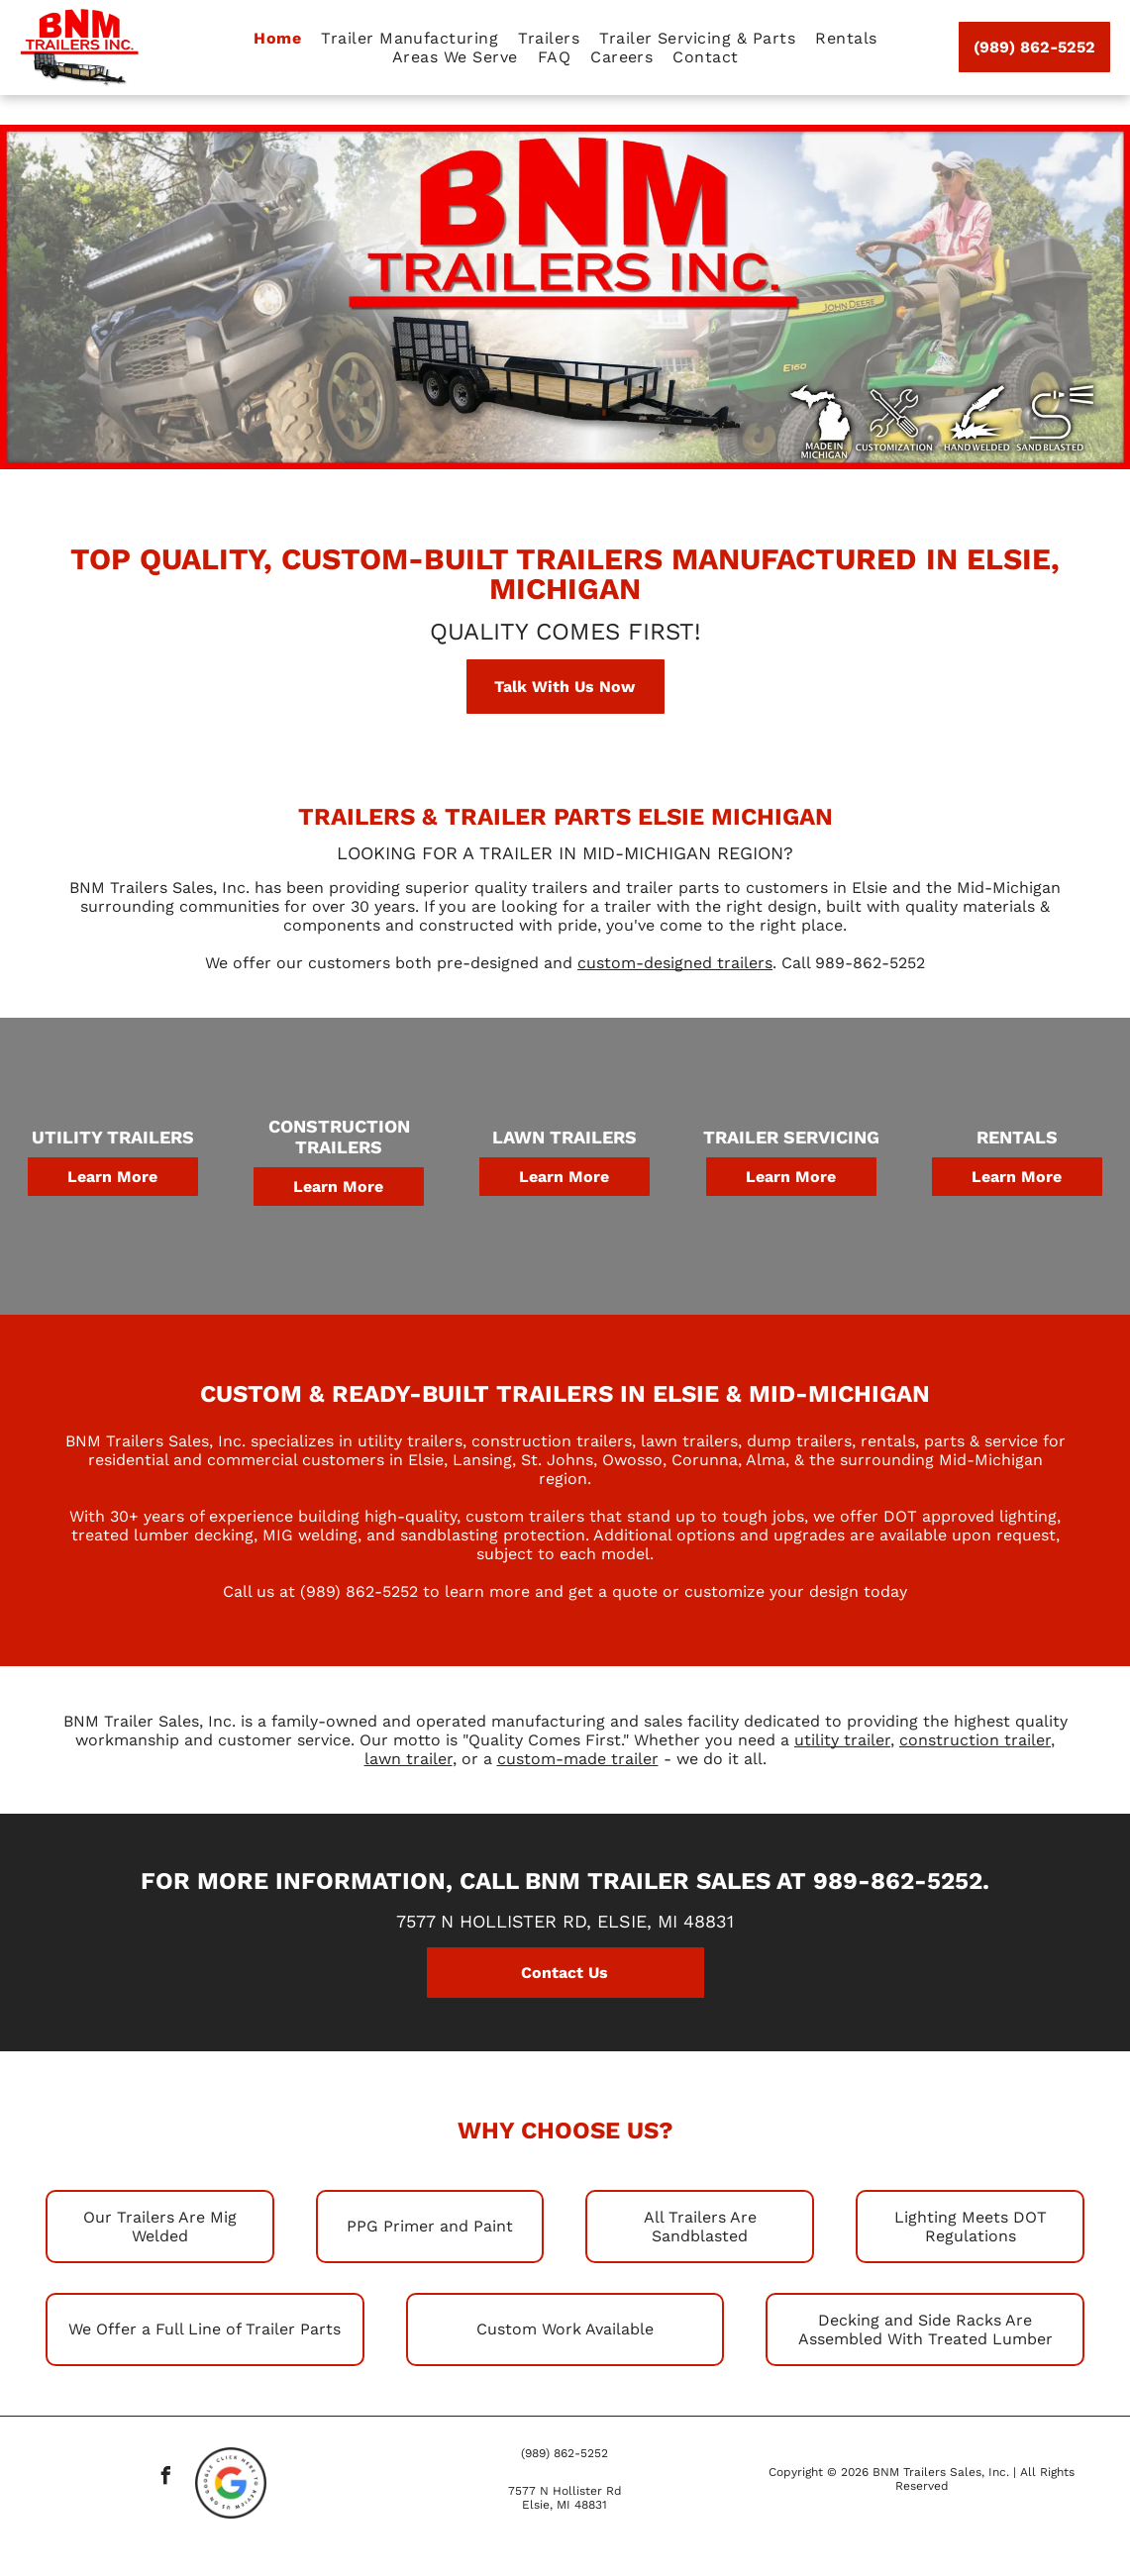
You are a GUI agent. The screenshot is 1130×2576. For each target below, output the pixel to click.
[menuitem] (277, 38)
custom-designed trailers (674, 962)
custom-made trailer (578, 1758)
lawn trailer (408, 1758)
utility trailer (842, 1740)
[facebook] (166, 2478)
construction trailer (975, 1740)
